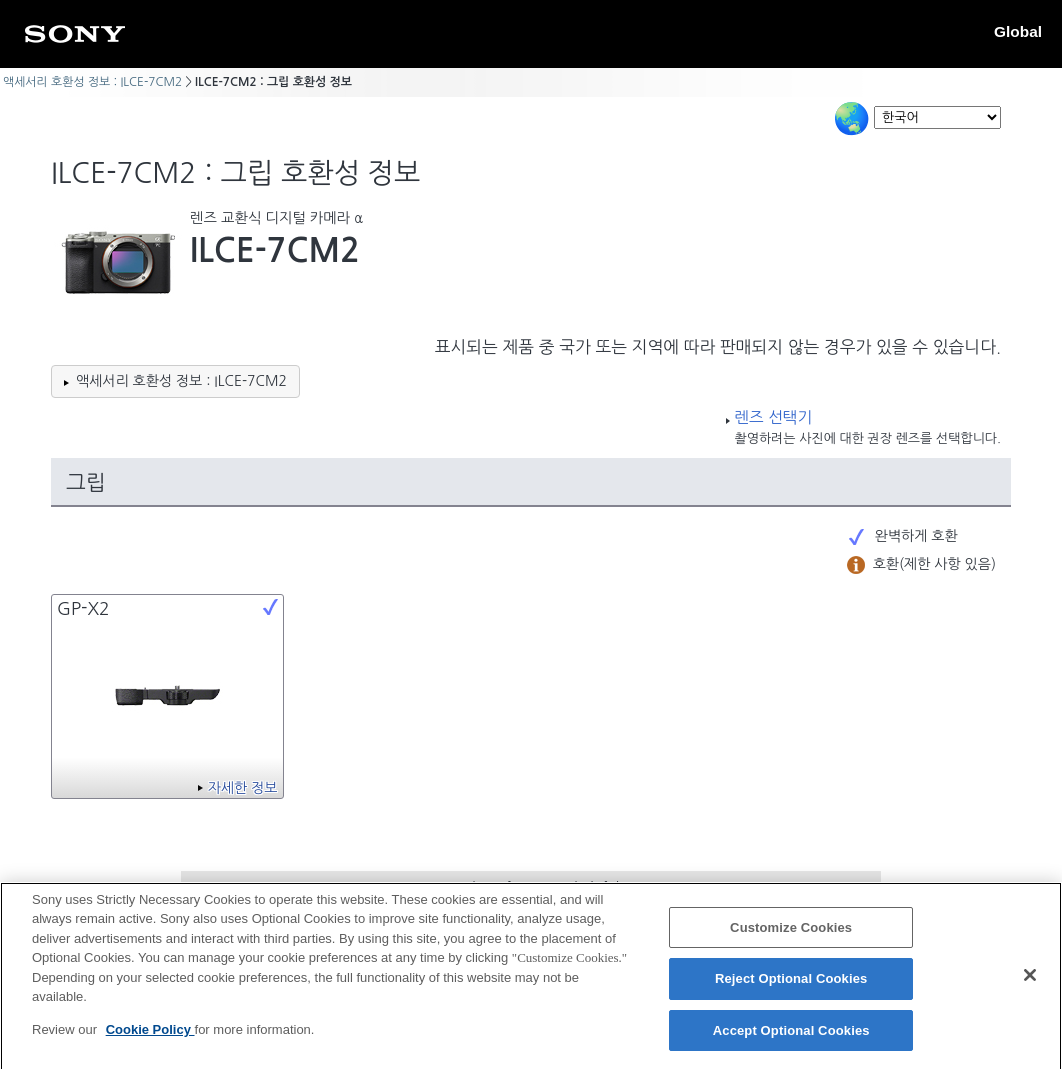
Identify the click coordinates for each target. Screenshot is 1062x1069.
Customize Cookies (791, 936)
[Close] (1030, 984)
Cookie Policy (150, 1038)
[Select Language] (937, 117)
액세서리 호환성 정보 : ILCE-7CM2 (92, 82)
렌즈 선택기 (773, 417)
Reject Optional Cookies (791, 987)
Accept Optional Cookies (791, 1039)
